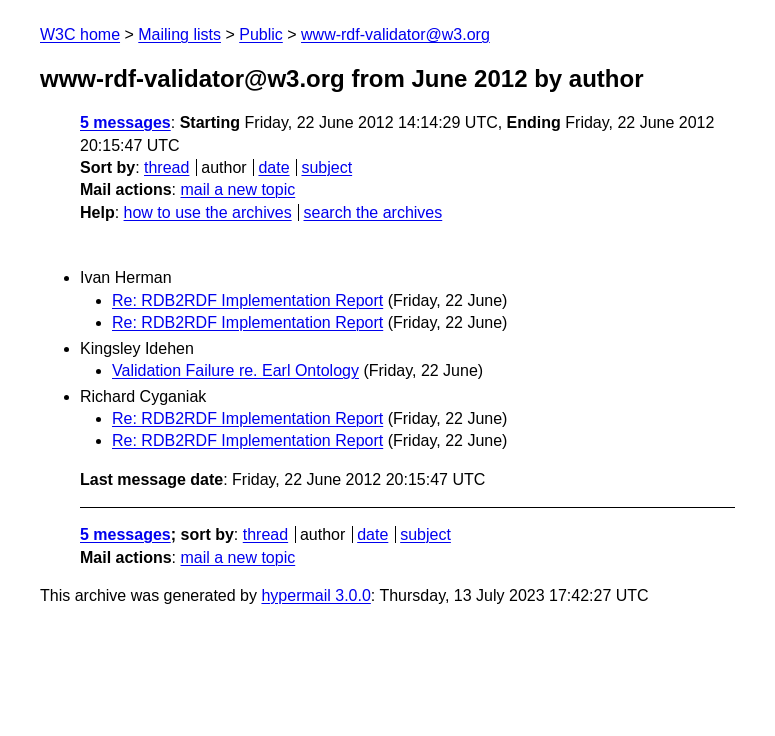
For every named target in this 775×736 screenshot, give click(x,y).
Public (261, 34)
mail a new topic (237, 189)
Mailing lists (179, 34)
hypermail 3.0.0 (315, 595)
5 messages (125, 122)
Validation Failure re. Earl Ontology (235, 370)
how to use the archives (208, 212)
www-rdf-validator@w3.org (395, 34)
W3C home (80, 34)
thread (166, 167)
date (273, 167)
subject (326, 167)
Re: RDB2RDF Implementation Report (247, 300)
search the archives (373, 212)
